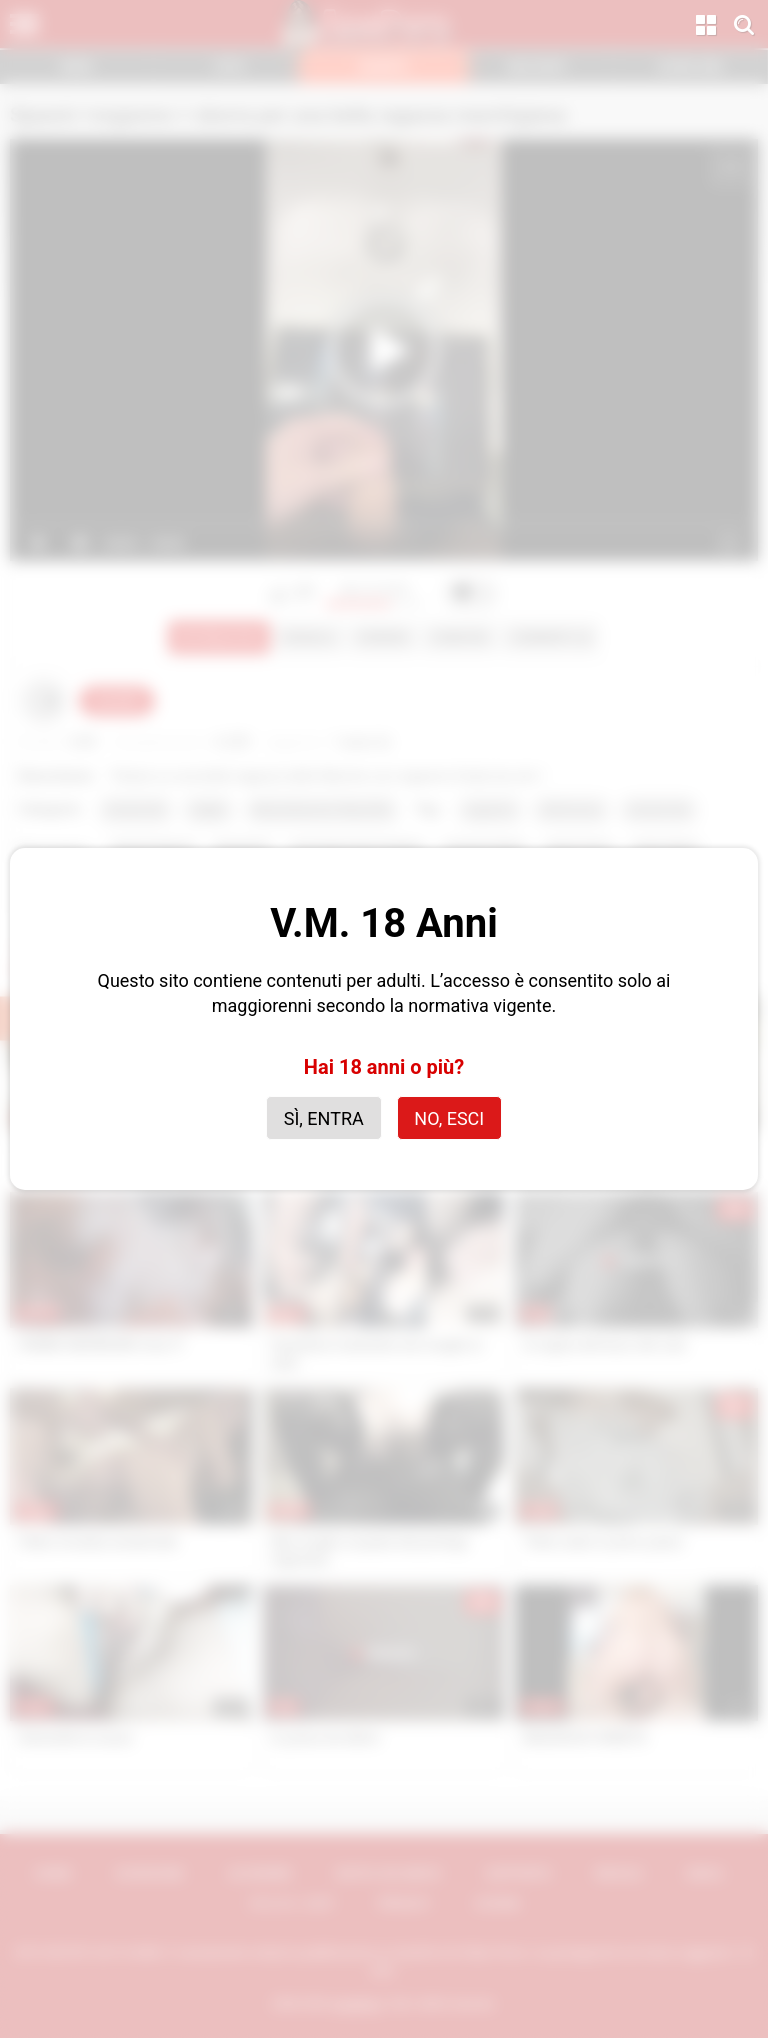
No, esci (449, 1118)
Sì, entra (324, 1118)
